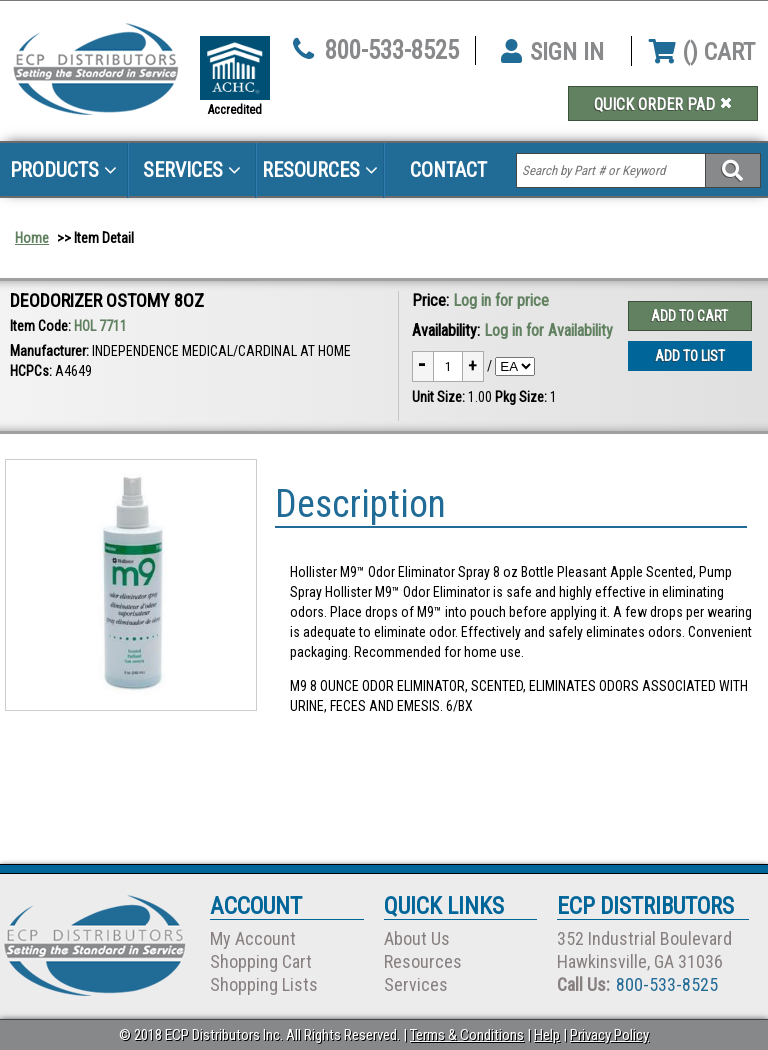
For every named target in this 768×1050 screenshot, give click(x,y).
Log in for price (501, 300)
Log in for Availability (548, 330)
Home (32, 238)
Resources (320, 170)
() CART (702, 52)
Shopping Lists (264, 984)
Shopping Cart (261, 961)
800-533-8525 (392, 50)
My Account (253, 938)
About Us (417, 938)
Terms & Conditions (467, 1035)
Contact (448, 170)
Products (63, 170)
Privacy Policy (609, 1035)
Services (192, 170)
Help (547, 1035)
